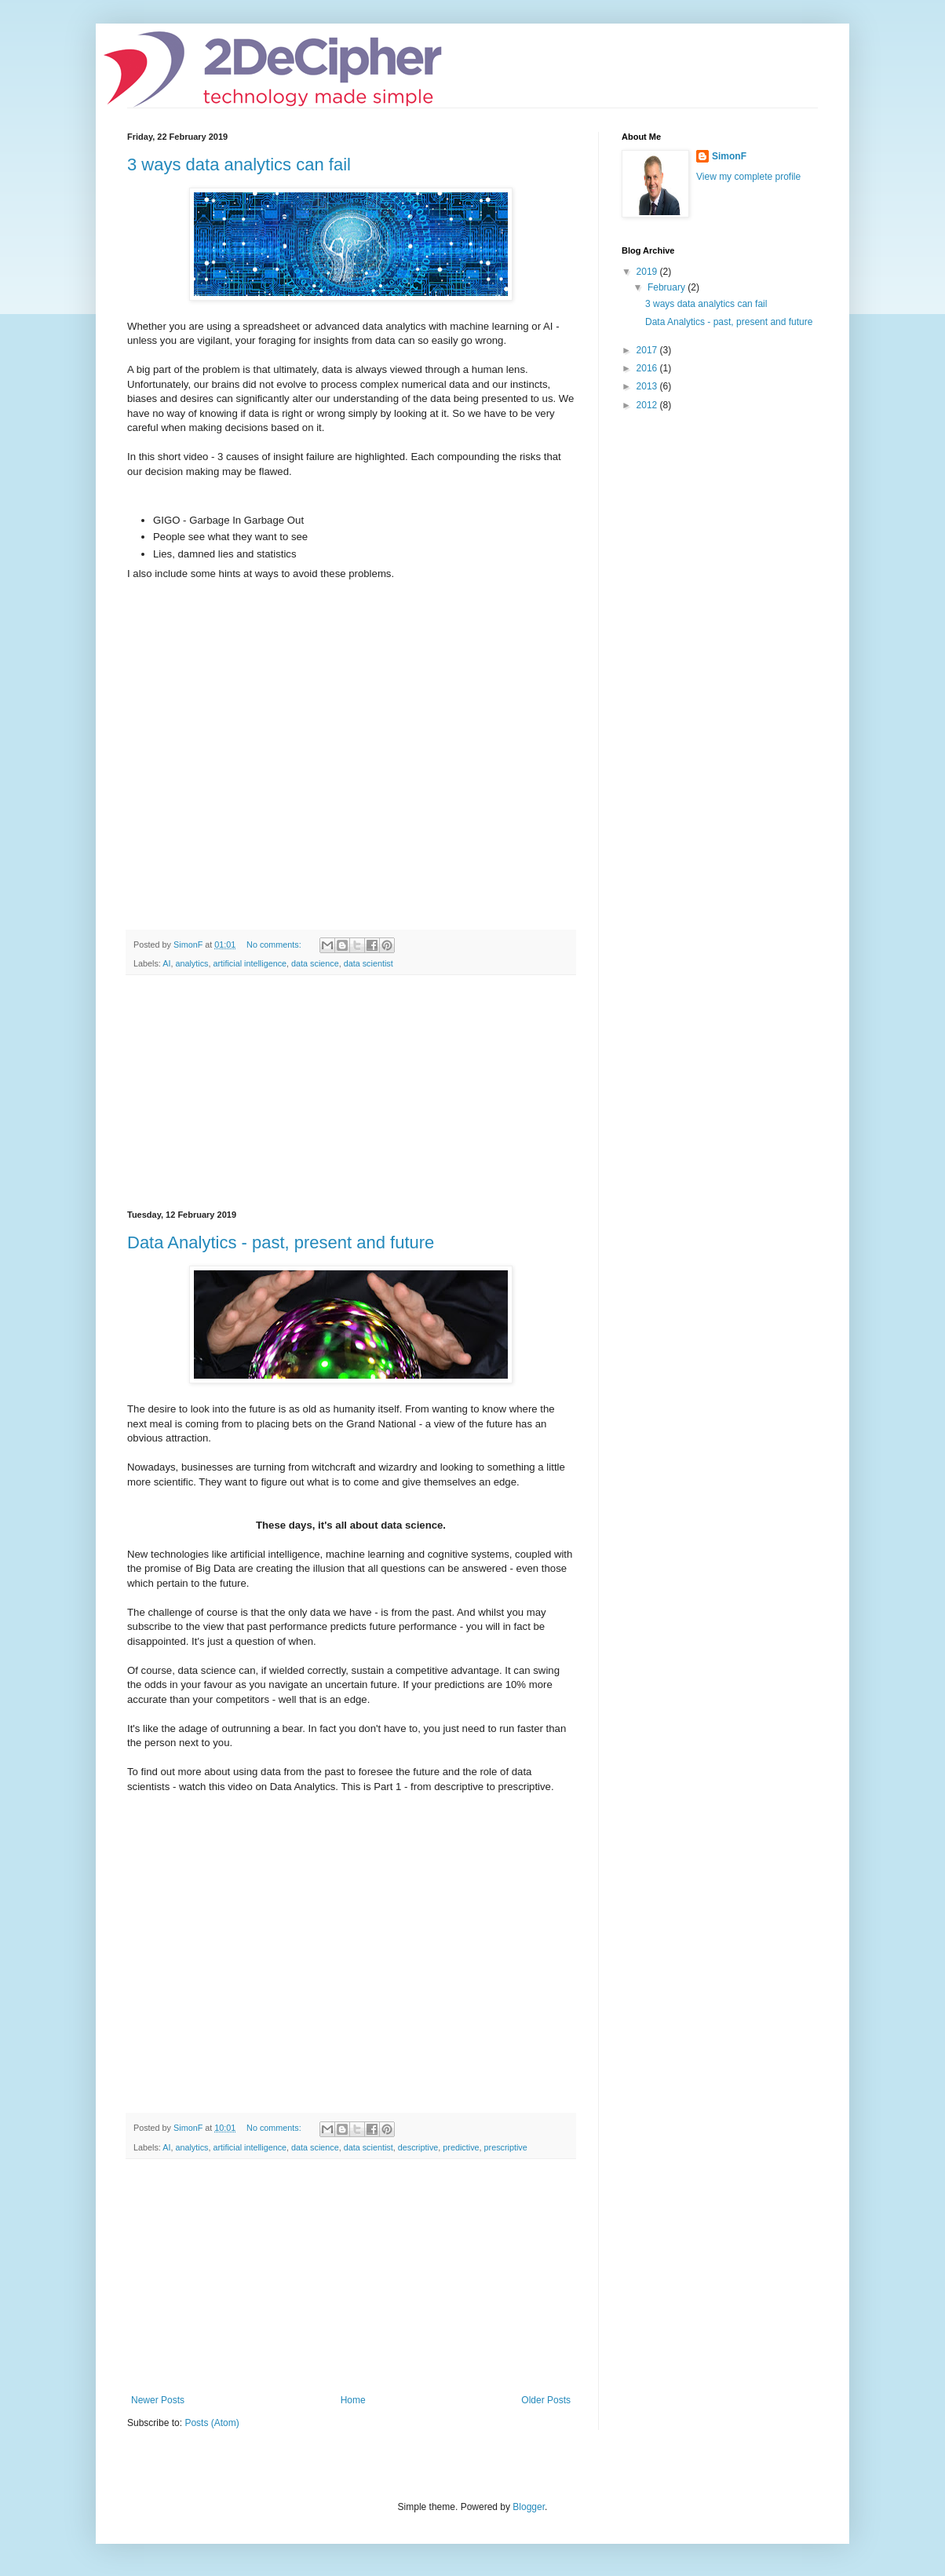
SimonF (729, 156)
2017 (648, 350)
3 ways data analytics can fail (239, 164)
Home (353, 2400)
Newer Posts (157, 2400)
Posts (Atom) (211, 2422)
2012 (648, 405)
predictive (461, 2147)
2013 (648, 386)
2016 (648, 368)
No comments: (275, 944)
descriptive (418, 2147)
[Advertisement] (351, 1093)
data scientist (368, 963)
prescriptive (505, 2147)
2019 (648, 271)
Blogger (529, 2506)
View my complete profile (748, 176)
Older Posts (546, 2400)
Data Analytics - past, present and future (280, 1242)
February (668, 287)
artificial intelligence (249, 963)
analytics (191, 963)
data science (315, 963)
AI (166, 963)
